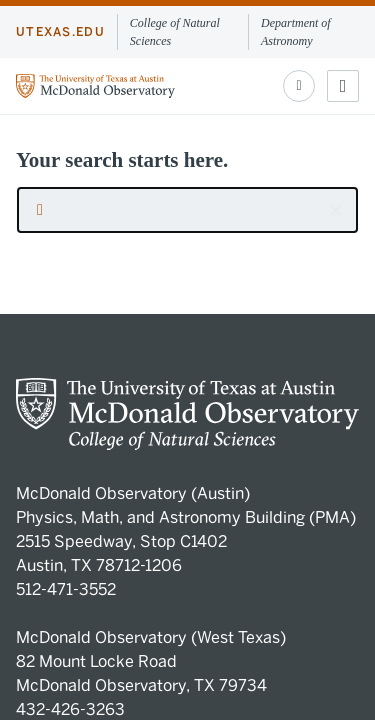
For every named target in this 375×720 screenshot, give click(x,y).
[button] (335, 210)
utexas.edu (60, 32)
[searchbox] (187, 210)
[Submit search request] (40, 210)
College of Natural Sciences (175, 32)
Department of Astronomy (296, 32)
